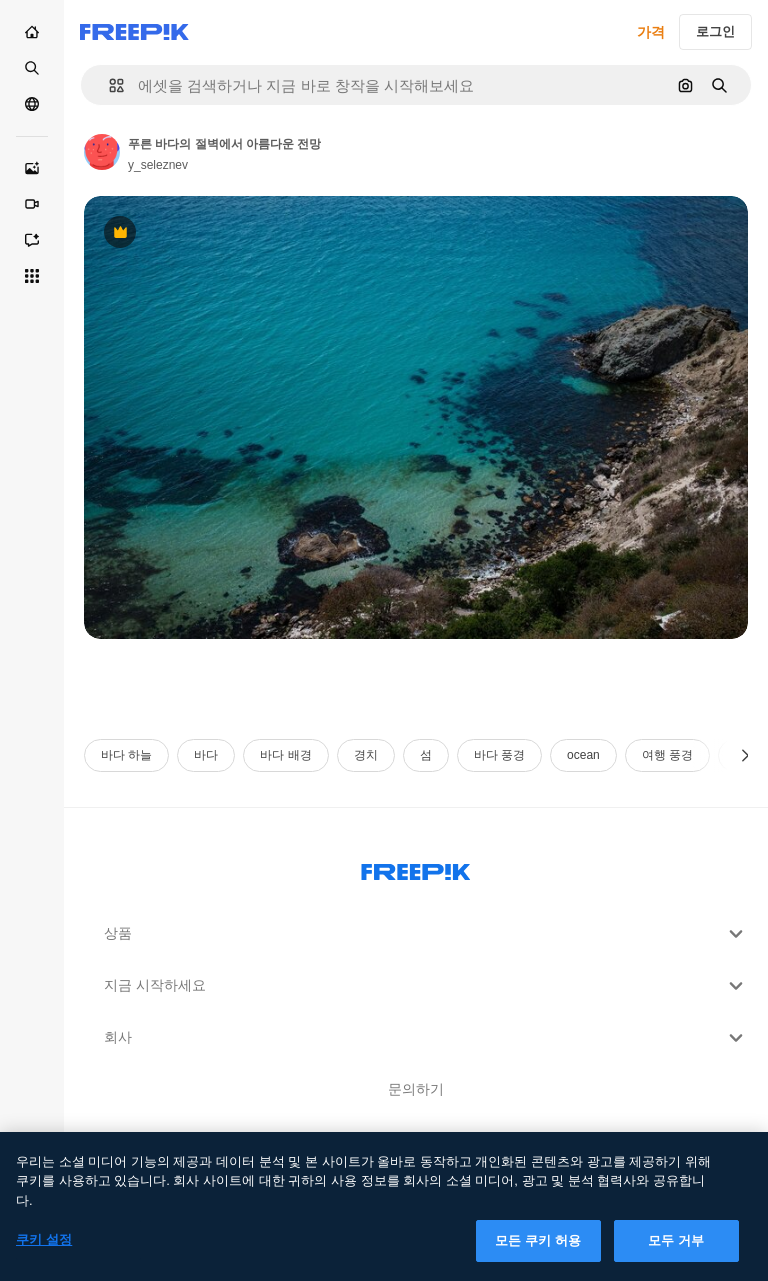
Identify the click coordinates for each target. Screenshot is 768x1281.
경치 (366, 755)
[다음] (745, 755)
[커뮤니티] (32, 104)
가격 (651, 32)
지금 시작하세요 (426, 986)
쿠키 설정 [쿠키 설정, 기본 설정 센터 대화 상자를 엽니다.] (44, 1249)
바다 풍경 (499, 755)
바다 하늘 (126, 755)
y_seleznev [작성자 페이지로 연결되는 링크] (158, 165)
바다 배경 (285, 755)
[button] (108, 85)
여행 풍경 (667, 755)
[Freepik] (134, 32)
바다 (206, 755)
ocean (583, 755)
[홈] (32, 32)
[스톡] (32, 68)
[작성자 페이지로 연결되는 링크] (102, 152)
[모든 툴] (32, 276)
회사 (426, 1038)
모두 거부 (676, 1250)
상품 (426, 934)
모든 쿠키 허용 (538, 1250)
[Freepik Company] (416, 868)
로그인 (715, 31)
